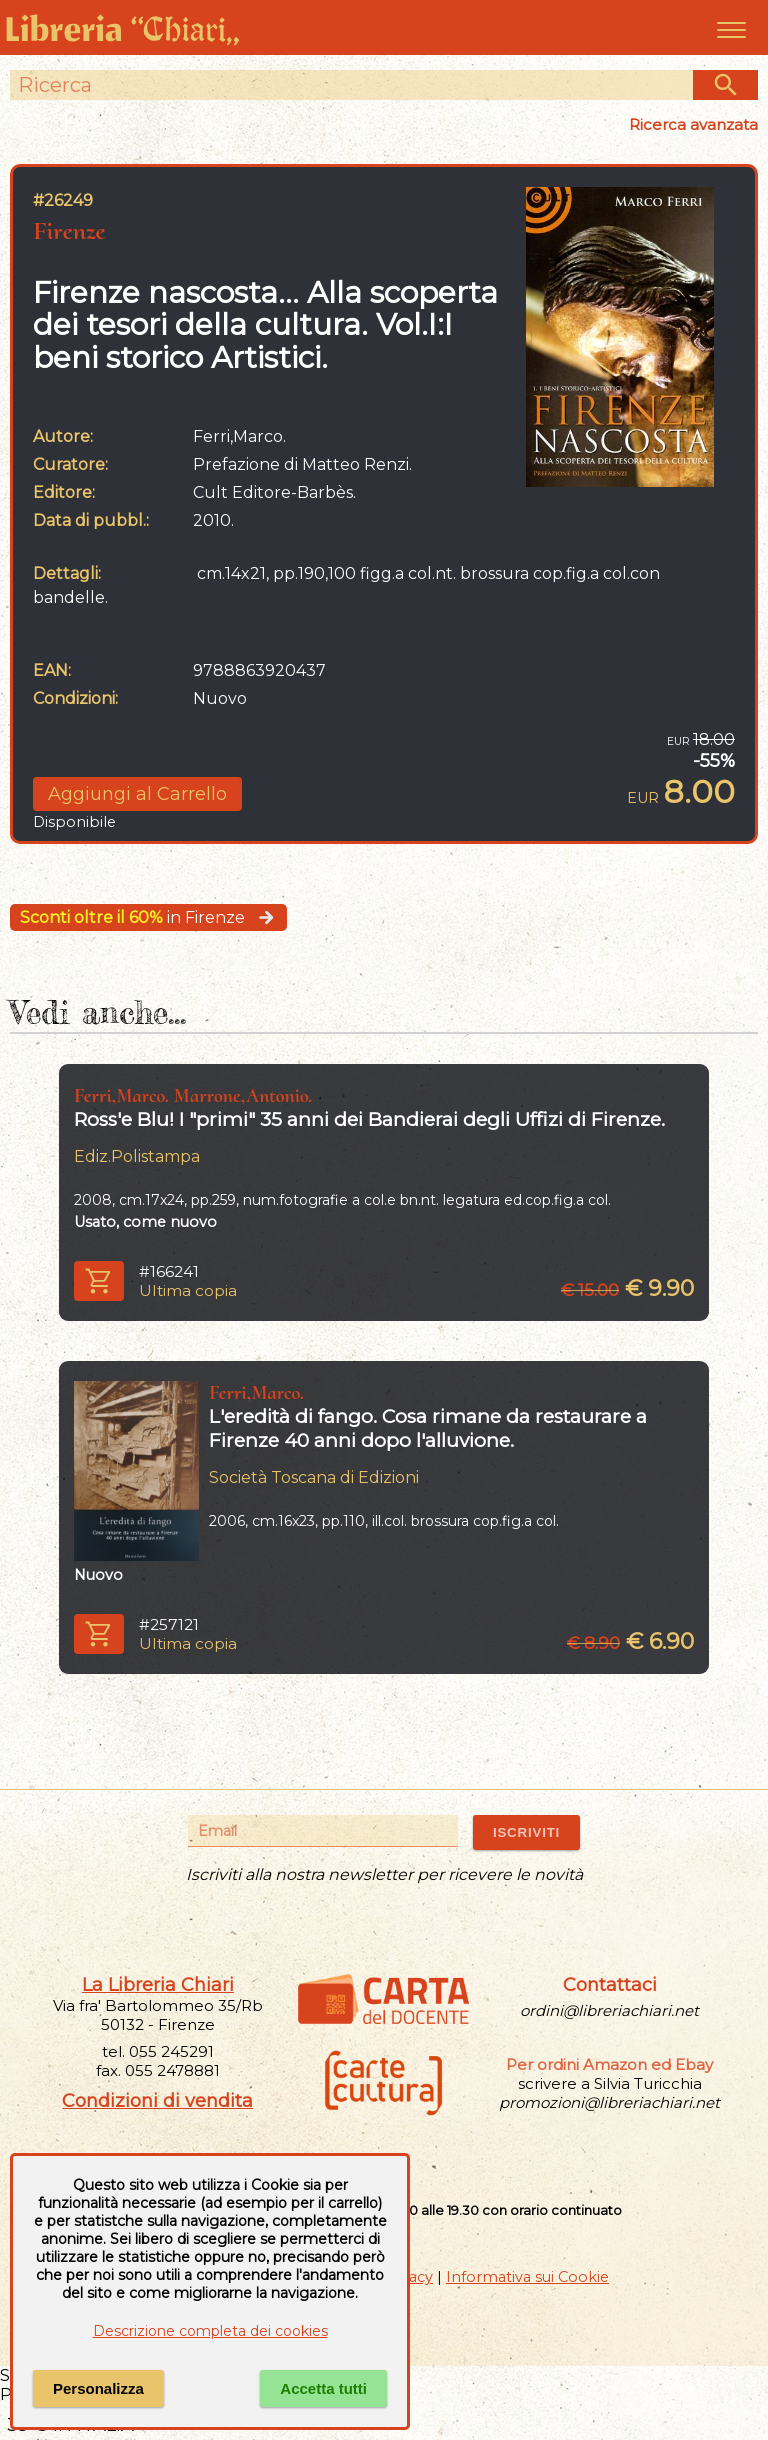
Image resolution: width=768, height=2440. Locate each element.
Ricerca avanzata (693, 124)
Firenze (69, 230)
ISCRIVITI (526, 1832)
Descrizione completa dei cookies (210, 2331)
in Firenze (148, 917)
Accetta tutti (323, 2388)
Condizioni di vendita (157, 2101)
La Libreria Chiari (158, 1985)
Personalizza (98, 2388)
